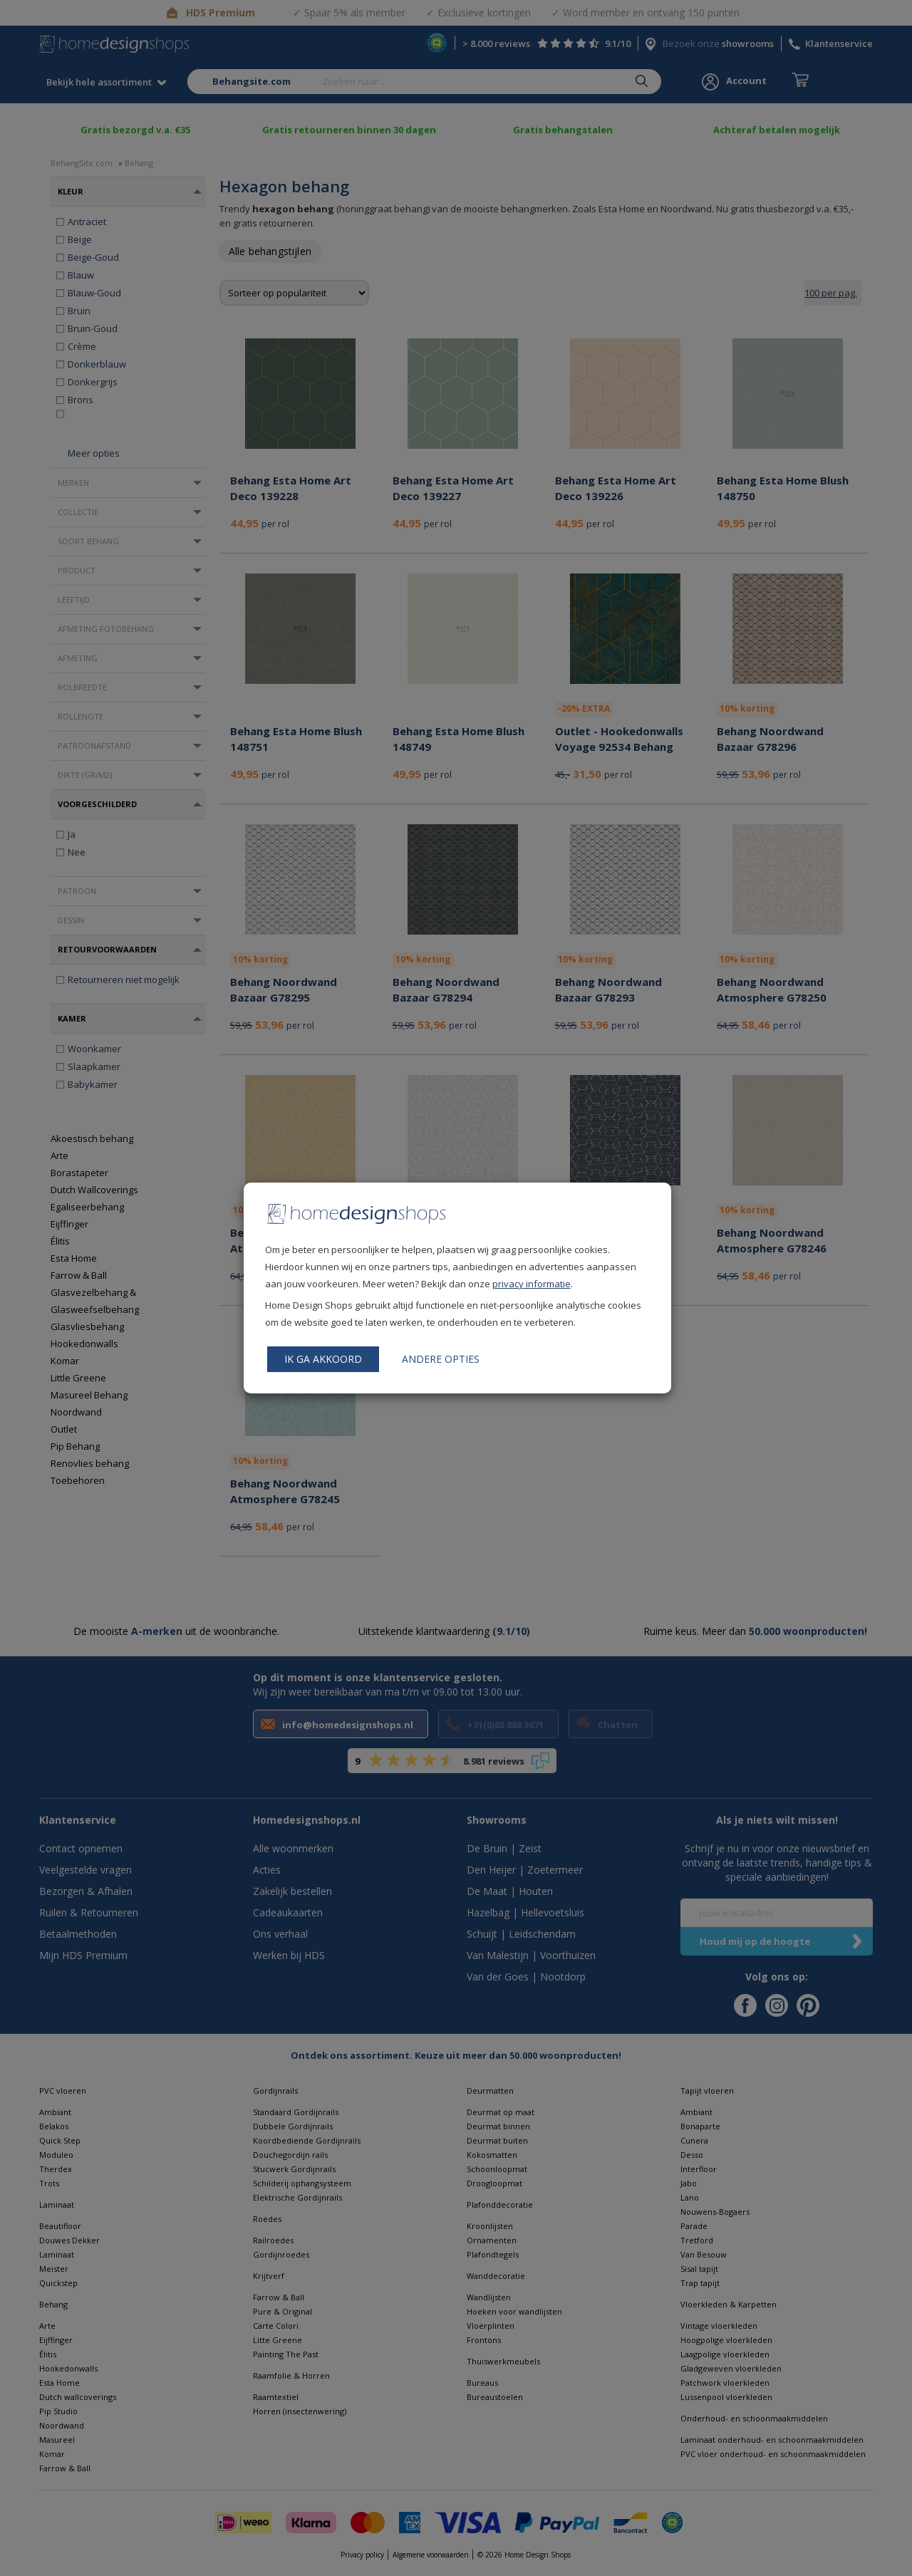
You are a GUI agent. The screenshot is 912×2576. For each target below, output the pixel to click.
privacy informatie (531, 1283)
